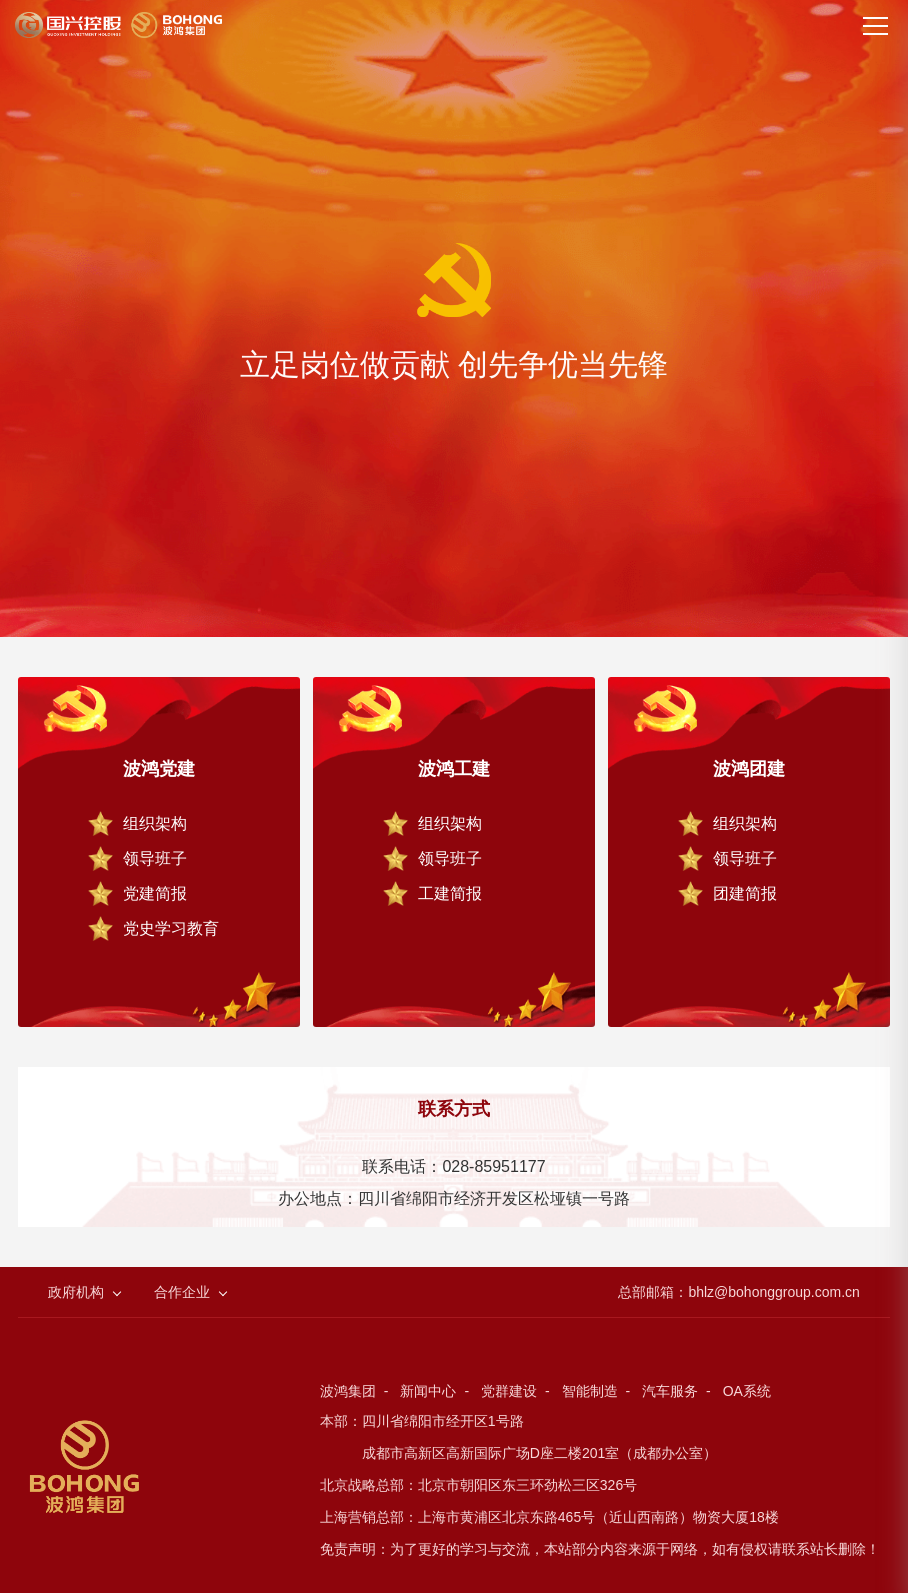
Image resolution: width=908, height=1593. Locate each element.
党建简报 (155, 893)
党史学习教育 (171, 928)
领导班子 (155, 858)
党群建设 (509, 1391)
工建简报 (450, 893)
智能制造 (590, 1391)
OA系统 (747, 1391)
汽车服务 (670, 1391)
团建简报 (745, 893)
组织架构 (155, 823)
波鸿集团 (348, 1391)
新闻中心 (428, 1391)
